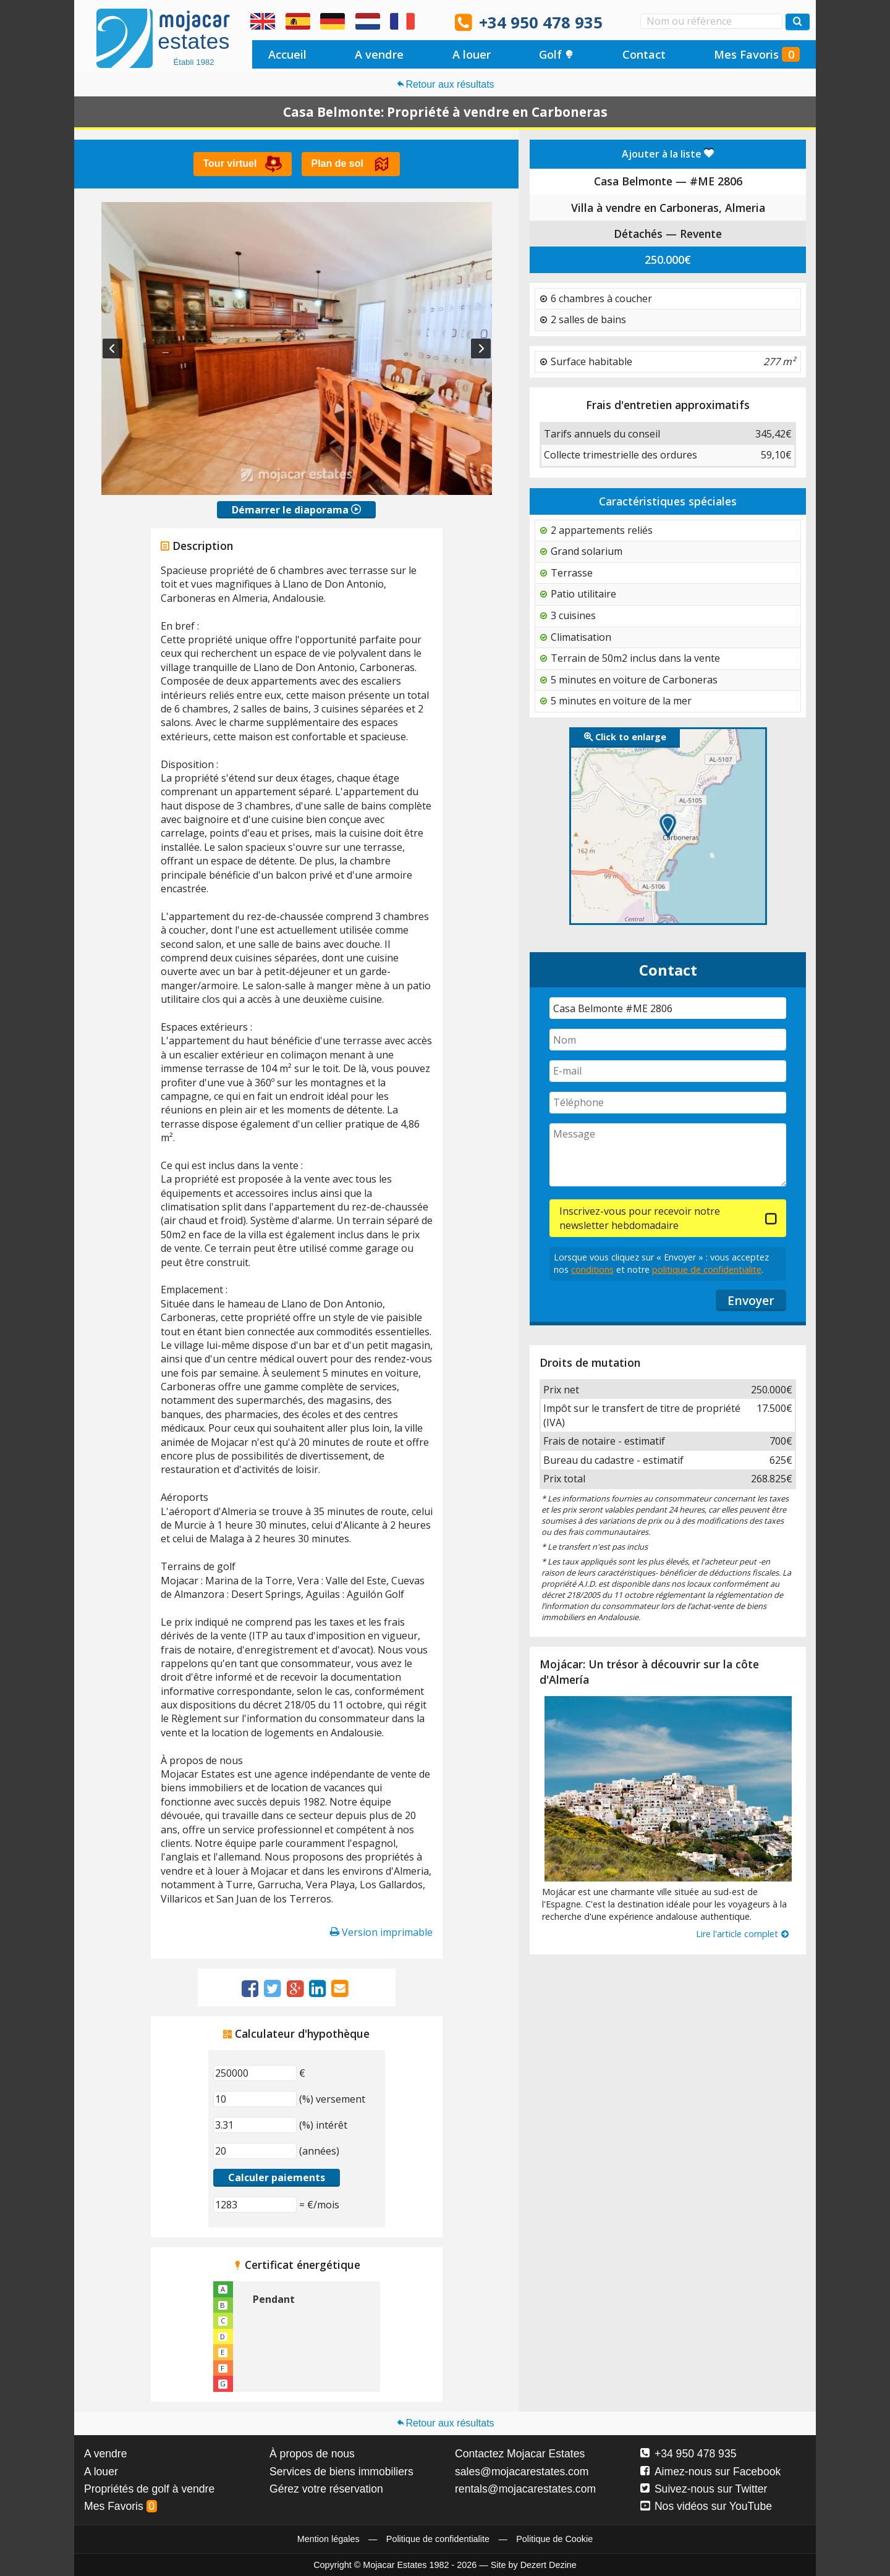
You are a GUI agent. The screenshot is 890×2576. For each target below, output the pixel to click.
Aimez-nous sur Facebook (710, 2471)
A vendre (379, 54)
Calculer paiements (276, 2177)
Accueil (287, 54)
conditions (592, 1269)
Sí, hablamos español (298, 21)
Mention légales (328, 2539)
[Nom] (667, 1039)
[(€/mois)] (255, 2205)
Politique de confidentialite (438, 2539)
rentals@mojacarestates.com (525, 2489)
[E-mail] (667, 1071)
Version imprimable (381, 1932)
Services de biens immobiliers (341, 2471)
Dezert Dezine (548, 2565)
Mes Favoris (757, 54)
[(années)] (255, 2151)
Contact (644, 54)
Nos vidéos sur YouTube (706, 2506)
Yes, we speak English (262, 21)
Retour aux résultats (445, 84)
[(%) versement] (255, 2099)
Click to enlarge (625, 737)
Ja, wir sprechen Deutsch (332, 21)
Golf (556, 54)
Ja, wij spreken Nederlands (367, 21)
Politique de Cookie (554, 2539)
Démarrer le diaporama (296, 510)
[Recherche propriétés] (798, 22)
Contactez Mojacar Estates (520, 2453)
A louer (471, 54)
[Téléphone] (667, 1102)
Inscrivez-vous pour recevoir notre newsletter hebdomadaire (639, 1217)
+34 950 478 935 (541, 22)
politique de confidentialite (706, 1269)
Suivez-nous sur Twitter (703, 2489)
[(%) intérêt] (255, 2125)
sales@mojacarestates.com (521, 2471)
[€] (255, 2073)
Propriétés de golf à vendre (149, 2489)
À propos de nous (312, 2453)
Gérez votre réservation (326, 2489)
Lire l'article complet (743, 1934)
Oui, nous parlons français (402, 21)
